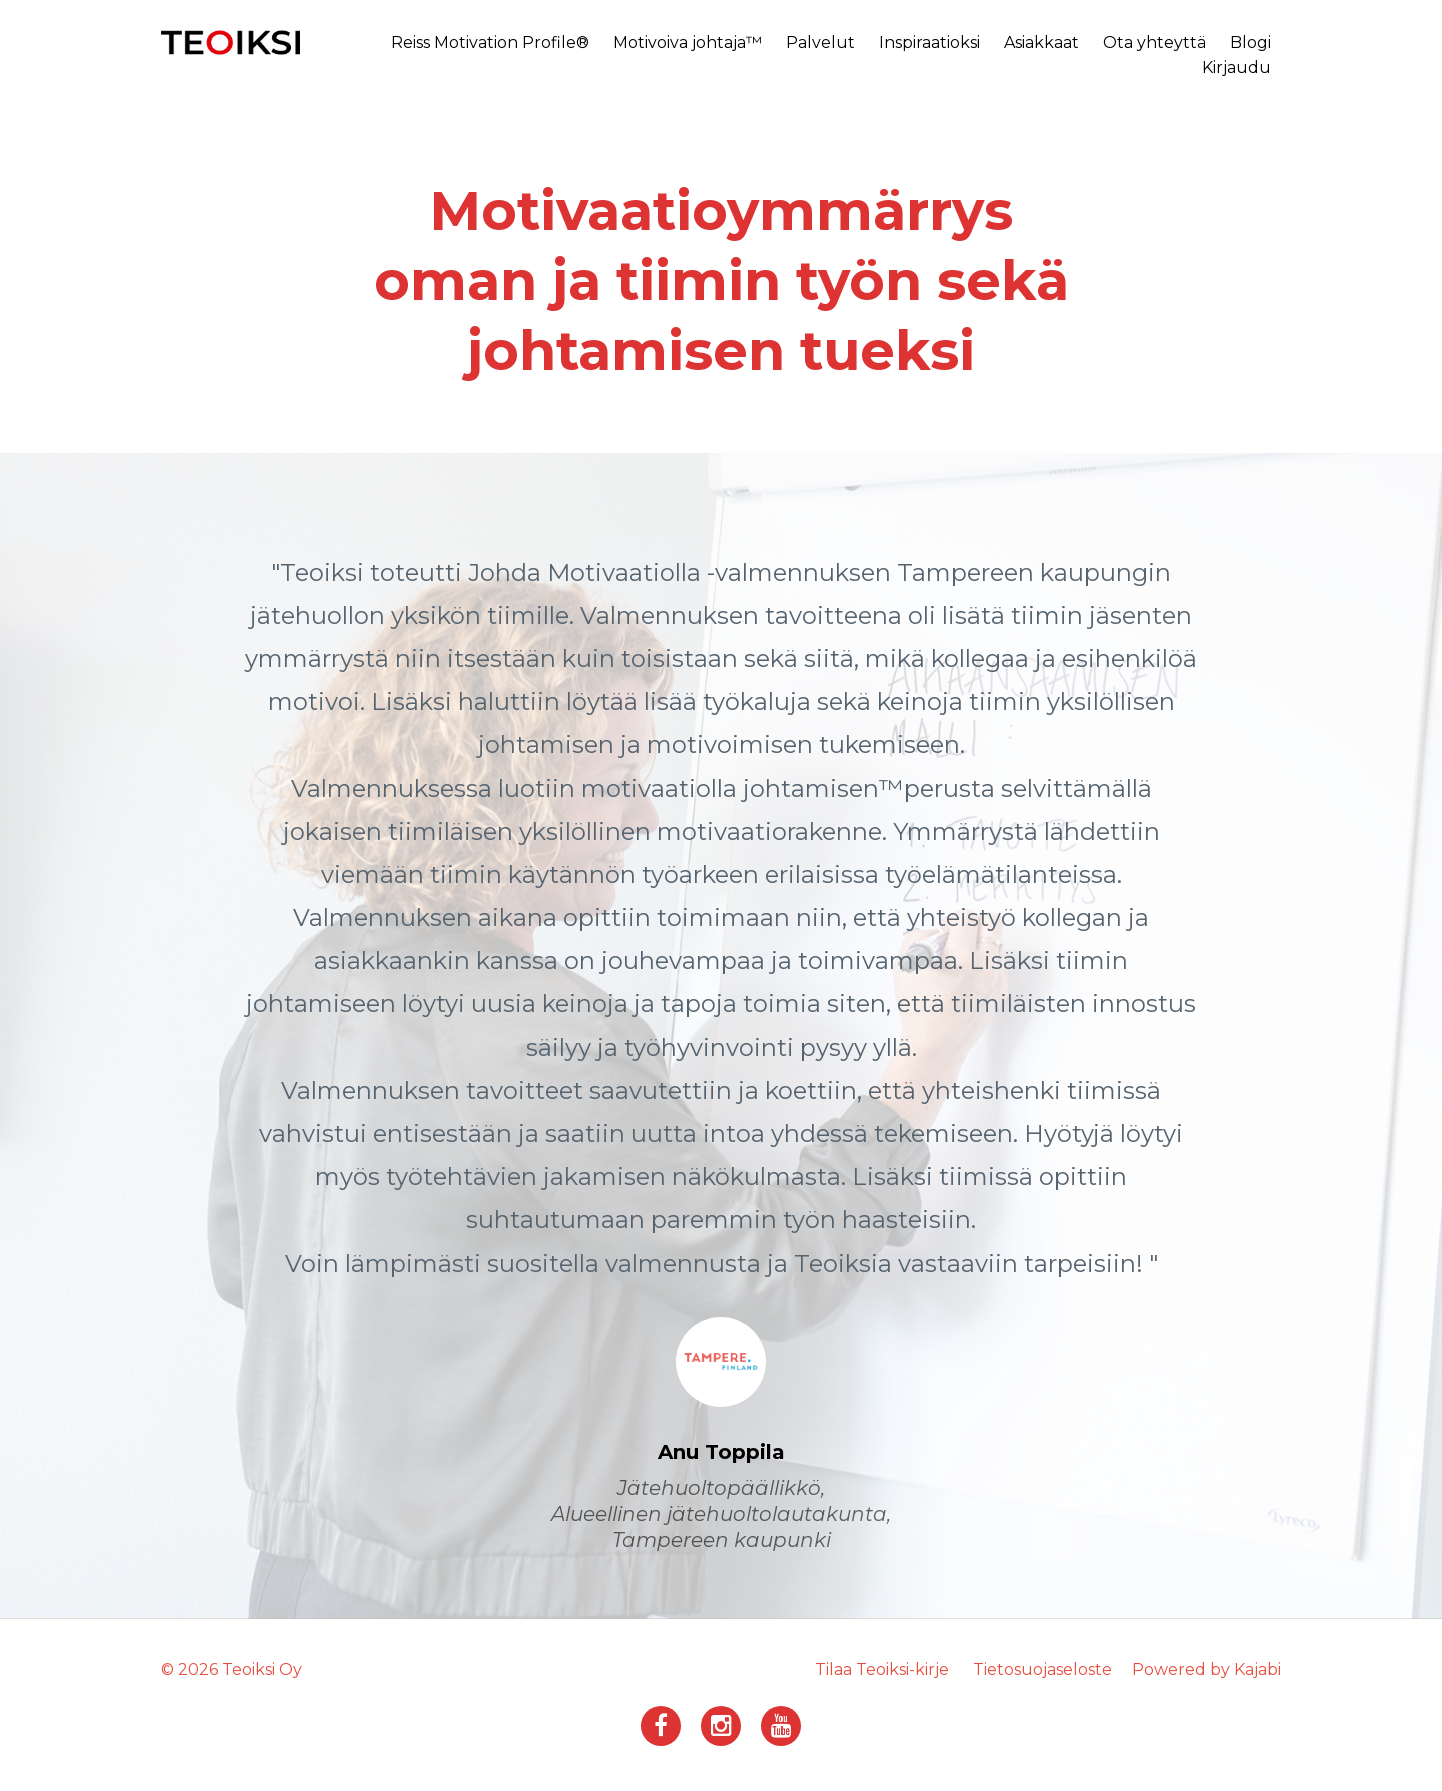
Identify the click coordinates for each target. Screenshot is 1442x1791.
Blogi (1250, 42)
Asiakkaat (1041, 42)
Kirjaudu (1236, 67)
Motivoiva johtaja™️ (687, 42)
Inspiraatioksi (929, 42)
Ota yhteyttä (1154, 42)
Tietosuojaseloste (1042, 1669)
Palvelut (820, 42)
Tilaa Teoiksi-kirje (882, 1669)
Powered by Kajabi (1206, 1669)
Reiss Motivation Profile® (490, 42)
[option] (721, 1036)
